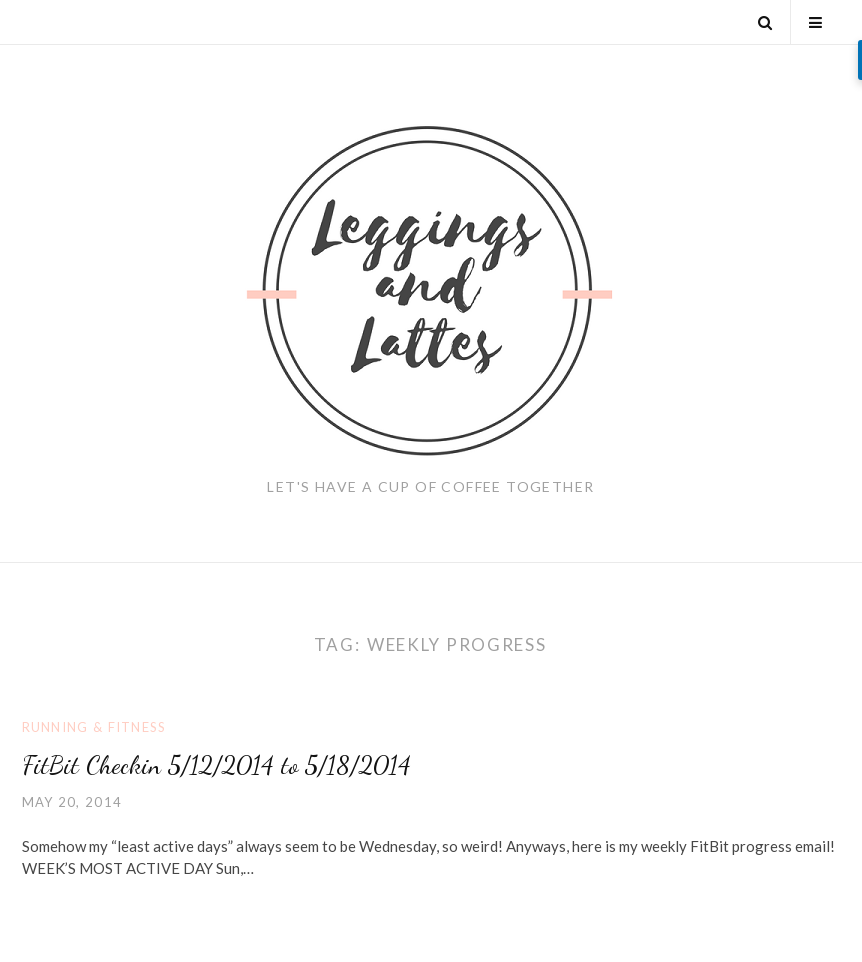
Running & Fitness (94, 727)
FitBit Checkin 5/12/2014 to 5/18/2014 (216, 764)
